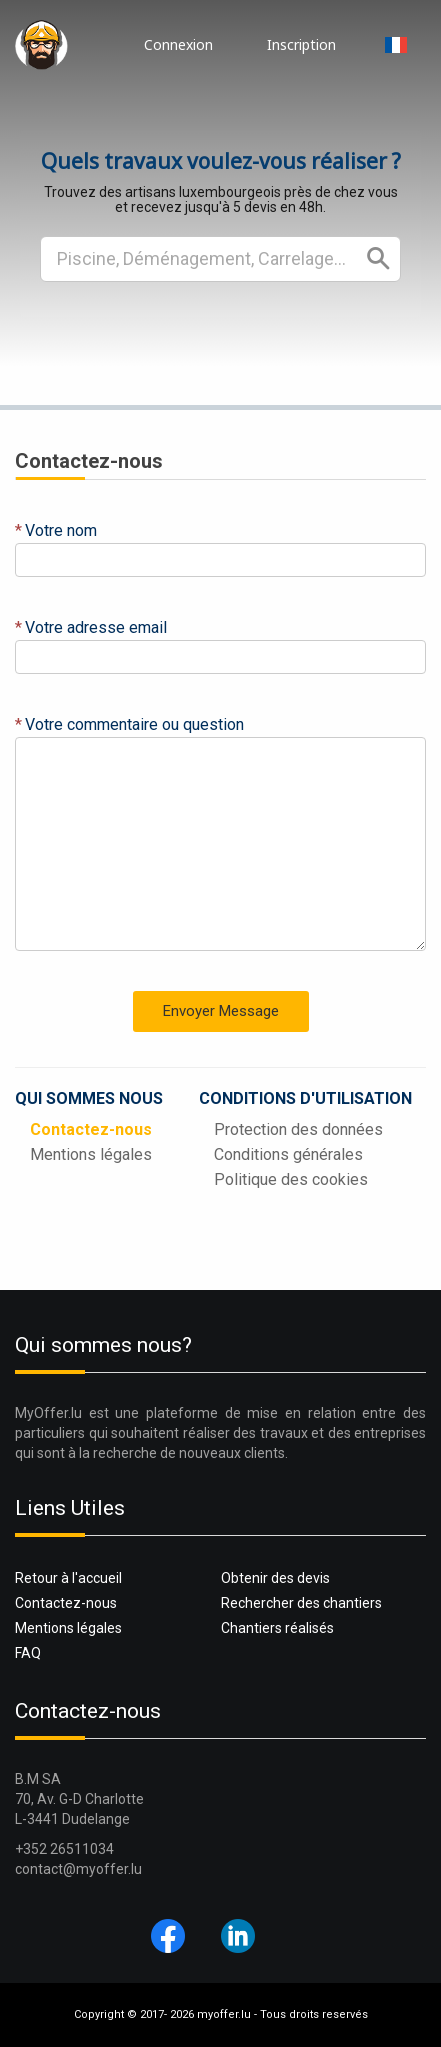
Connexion (178, 44)
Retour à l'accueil (68, 1578)
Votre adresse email (96, 627)
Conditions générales (288, 1154)
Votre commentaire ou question (134, 724)
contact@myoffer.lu (78, 1869)
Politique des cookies (291, 1179)
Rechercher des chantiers (301, 1603)
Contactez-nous (91, 1129)
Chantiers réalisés (277, 1628)
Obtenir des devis (275, 1578)
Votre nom (61, 530)
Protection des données (298, 1129)
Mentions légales (91, 1154)
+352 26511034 (64, 1849)
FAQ (28, 1653)
